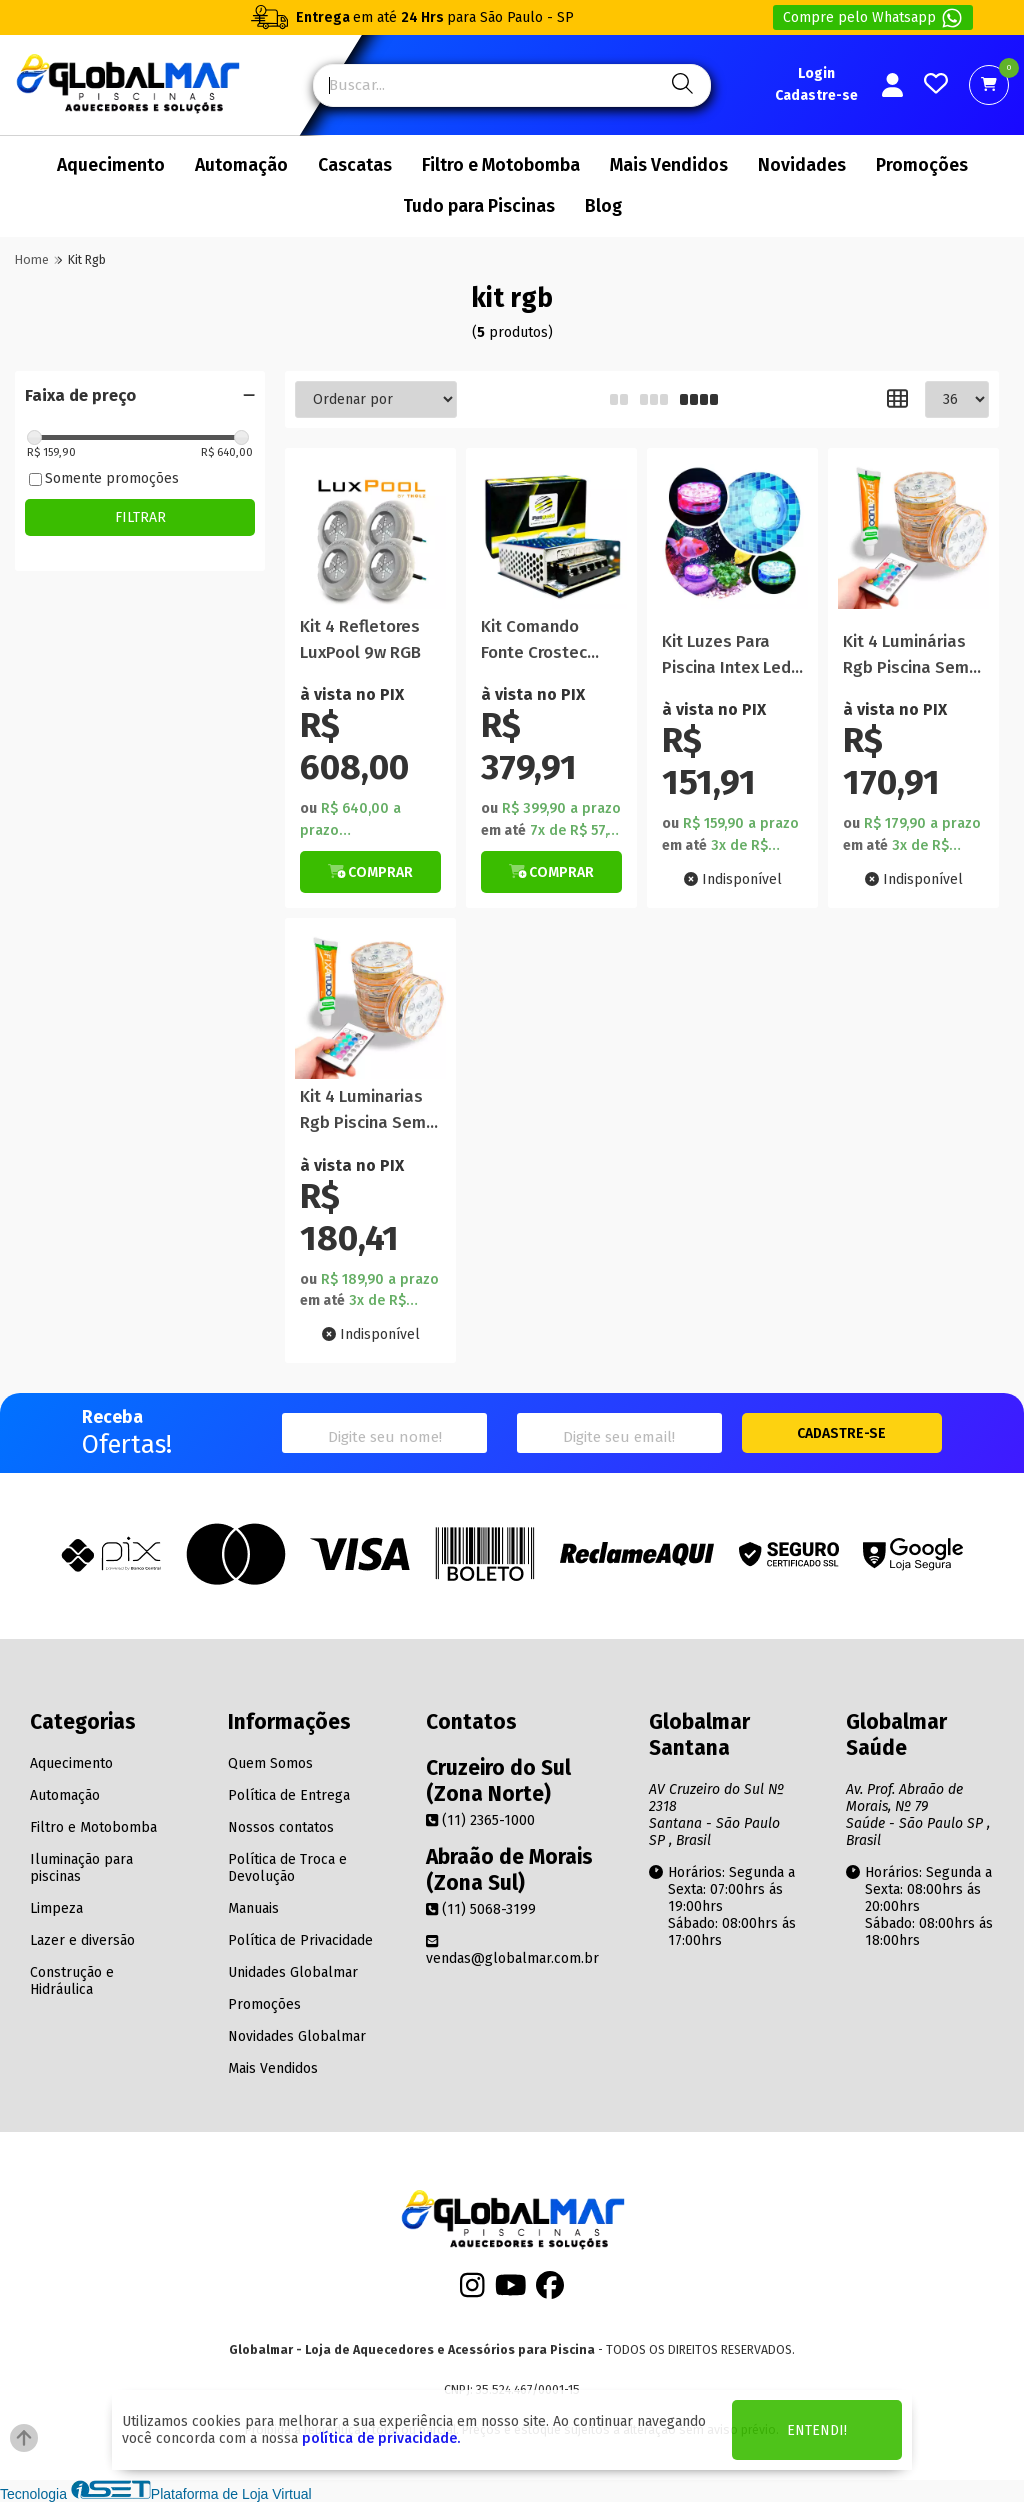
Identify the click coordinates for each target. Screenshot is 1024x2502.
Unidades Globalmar (293, 1972)
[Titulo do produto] (370, 533)
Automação (241, 165)
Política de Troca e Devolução (287, 1868)
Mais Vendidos (669, 165)
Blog (603, 206)
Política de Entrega (289, 1795)
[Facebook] (550, 2291)
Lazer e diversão (82, 1940)
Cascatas (355, 165)
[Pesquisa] (679, 85)
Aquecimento (111, 165)
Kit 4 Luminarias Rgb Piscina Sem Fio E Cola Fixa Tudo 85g (363, 1110)
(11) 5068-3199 (481, 1909)
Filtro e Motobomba (501, 165)
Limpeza (56, 1908)
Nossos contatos (281, 1827)
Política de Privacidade (300, 1940)
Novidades (802, 165)
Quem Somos (270, 1763)
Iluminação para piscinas (81, 1868)
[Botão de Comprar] (370, 872)
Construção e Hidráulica (72, 1981)
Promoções (922, 165)
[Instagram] (472, 2291)
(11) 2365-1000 (480, 1820)
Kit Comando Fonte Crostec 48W (534, 640)
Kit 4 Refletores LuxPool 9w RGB (360, 639)
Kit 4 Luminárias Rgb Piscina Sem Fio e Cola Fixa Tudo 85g (906, 655)
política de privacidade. (381, 2438)
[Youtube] (511, 2291)
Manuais (253, 1908)
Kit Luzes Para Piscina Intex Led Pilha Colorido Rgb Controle (732, 655)
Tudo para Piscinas (479, 206)
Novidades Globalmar (297, 2036)
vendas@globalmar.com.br (512, 1950)
